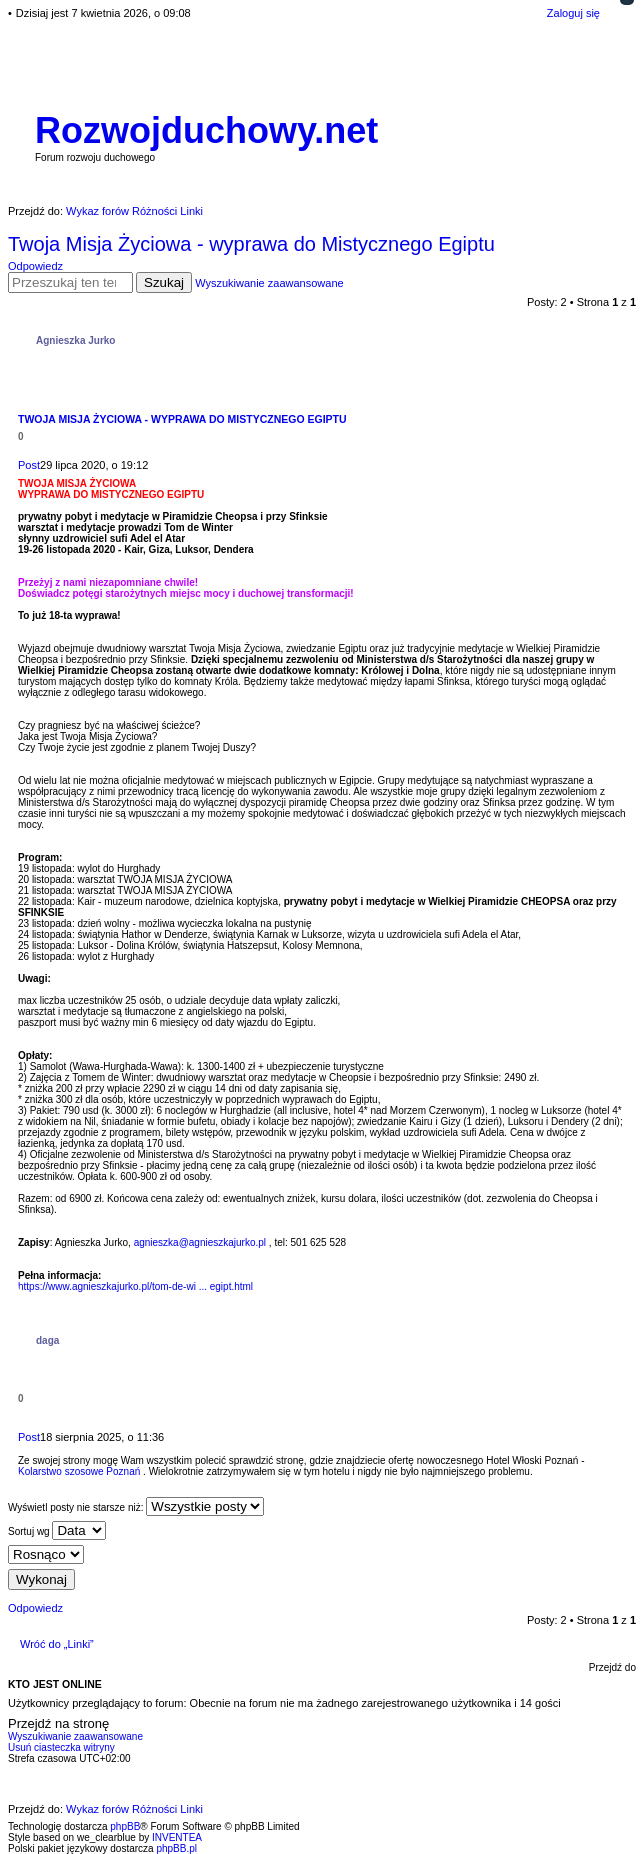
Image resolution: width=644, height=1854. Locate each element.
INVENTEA (177, 1837)
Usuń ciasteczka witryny (61, 1747)
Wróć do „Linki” (57, 1644)
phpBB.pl (176, 1848)
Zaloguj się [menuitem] (573, 13)
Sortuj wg (57, 1530)
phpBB (125, 1826)
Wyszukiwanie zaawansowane (269, 283)
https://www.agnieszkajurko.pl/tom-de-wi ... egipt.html (135, 1286)
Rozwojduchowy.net (206, 130)
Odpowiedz (35, 266)
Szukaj (164, 282)
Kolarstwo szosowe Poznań (79, 1471)
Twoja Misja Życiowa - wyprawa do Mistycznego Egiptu (251, 244)
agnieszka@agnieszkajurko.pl (200, 1242)
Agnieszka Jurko (75, 340)
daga (47, 1340)
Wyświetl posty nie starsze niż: (136, 1506)
